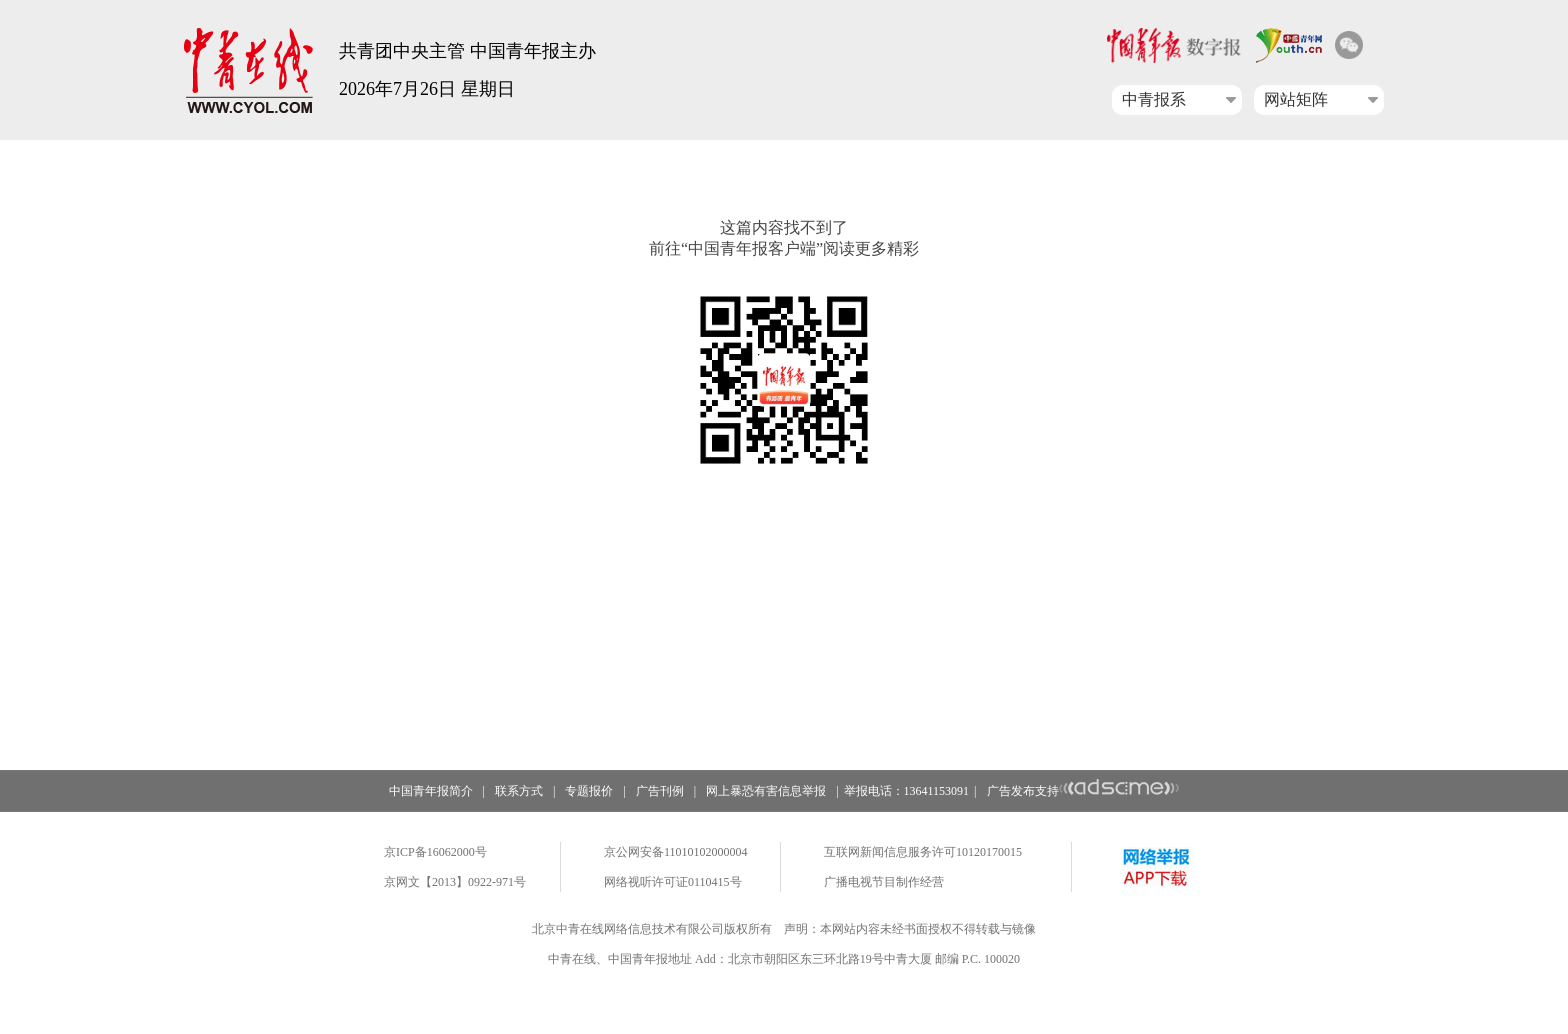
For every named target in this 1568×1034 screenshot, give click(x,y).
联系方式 (519, 791)
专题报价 (589, 791)
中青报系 (1154, 99)
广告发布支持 (1083, 791)
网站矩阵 (1296, 99)
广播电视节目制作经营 (884, 882)
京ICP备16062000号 (435, 852)
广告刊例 (660, 791)
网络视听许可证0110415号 (673, 882)
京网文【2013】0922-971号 (455, 882)
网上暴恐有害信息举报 (766, 791)
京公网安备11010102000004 (676, 852)
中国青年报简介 (431, 791)
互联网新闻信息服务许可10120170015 (923, 852)
